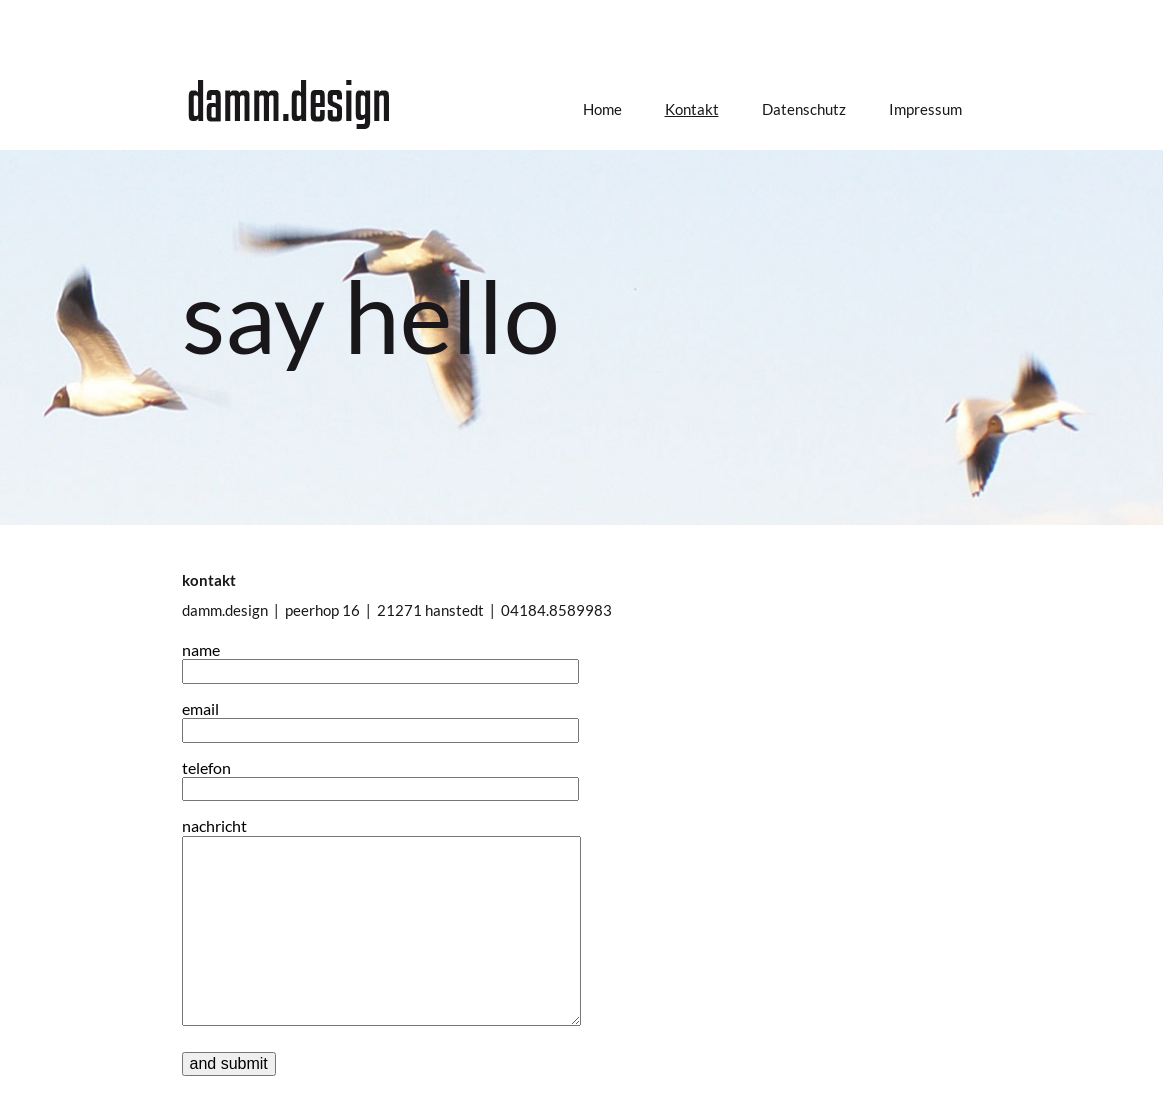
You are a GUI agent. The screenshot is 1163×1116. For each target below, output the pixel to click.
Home (602, 109)
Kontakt (692, 109)
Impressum (925, 109)
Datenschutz (804, 109)
